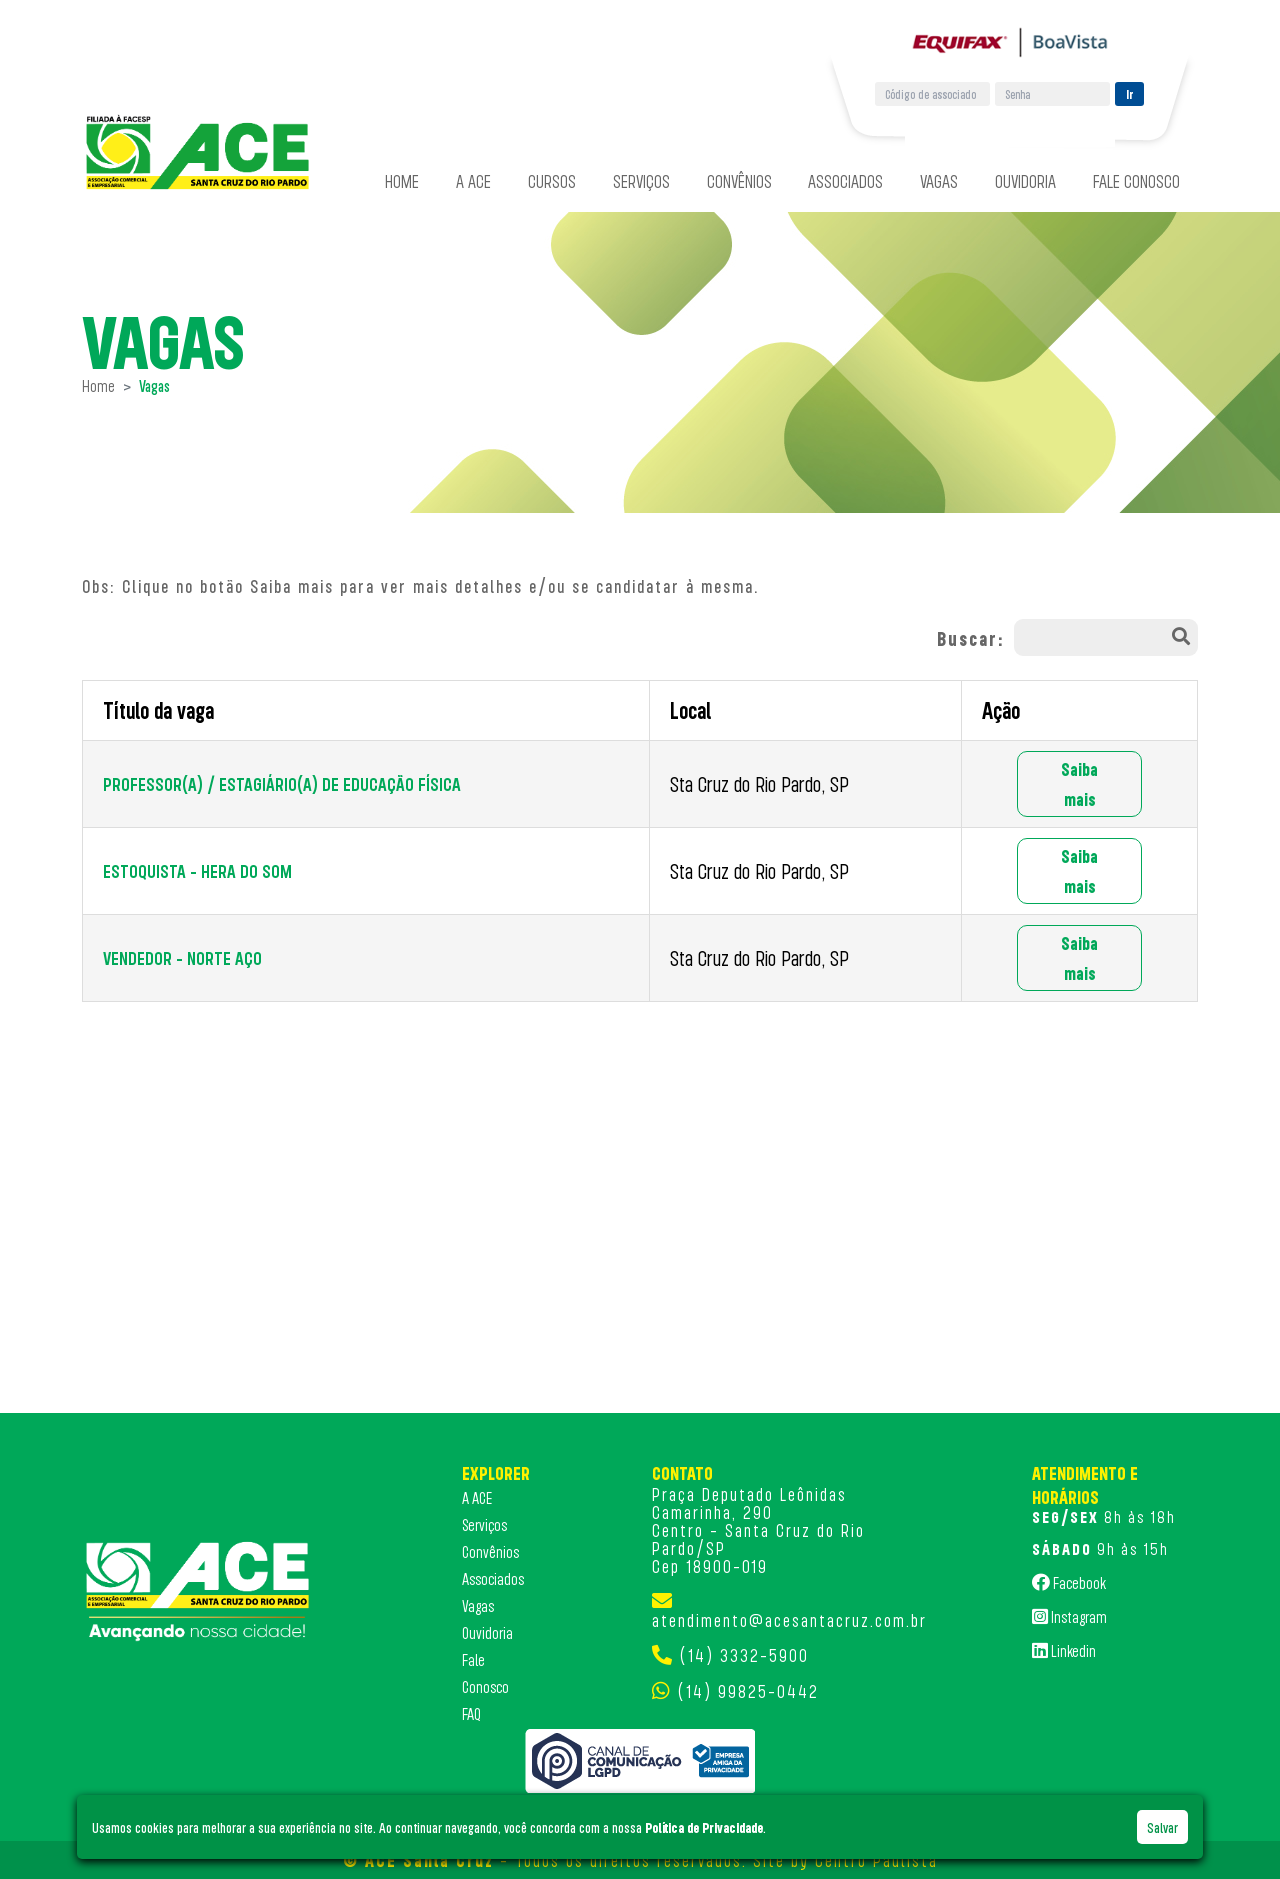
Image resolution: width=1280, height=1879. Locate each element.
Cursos (552, 181)
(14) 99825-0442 (748, 1691)
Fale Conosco (1136, 181)
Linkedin (1064, 1650)
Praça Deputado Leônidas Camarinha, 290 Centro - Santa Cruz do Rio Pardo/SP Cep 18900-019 (758, 1530)
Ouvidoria (1025, 181)
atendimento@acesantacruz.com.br (789, 1620)
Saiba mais (1079, 784)
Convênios (739, 181)
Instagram (1069, 1616)
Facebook (1069, 1582)
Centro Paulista (876, 1860)
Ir (1130, 94)
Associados (845, 181)
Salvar (1162, 1827)
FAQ (471, 1714)
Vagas (939, 181)
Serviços (641, 181)
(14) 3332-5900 (744, 1655)
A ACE (473, 181)
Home (402, 181)
